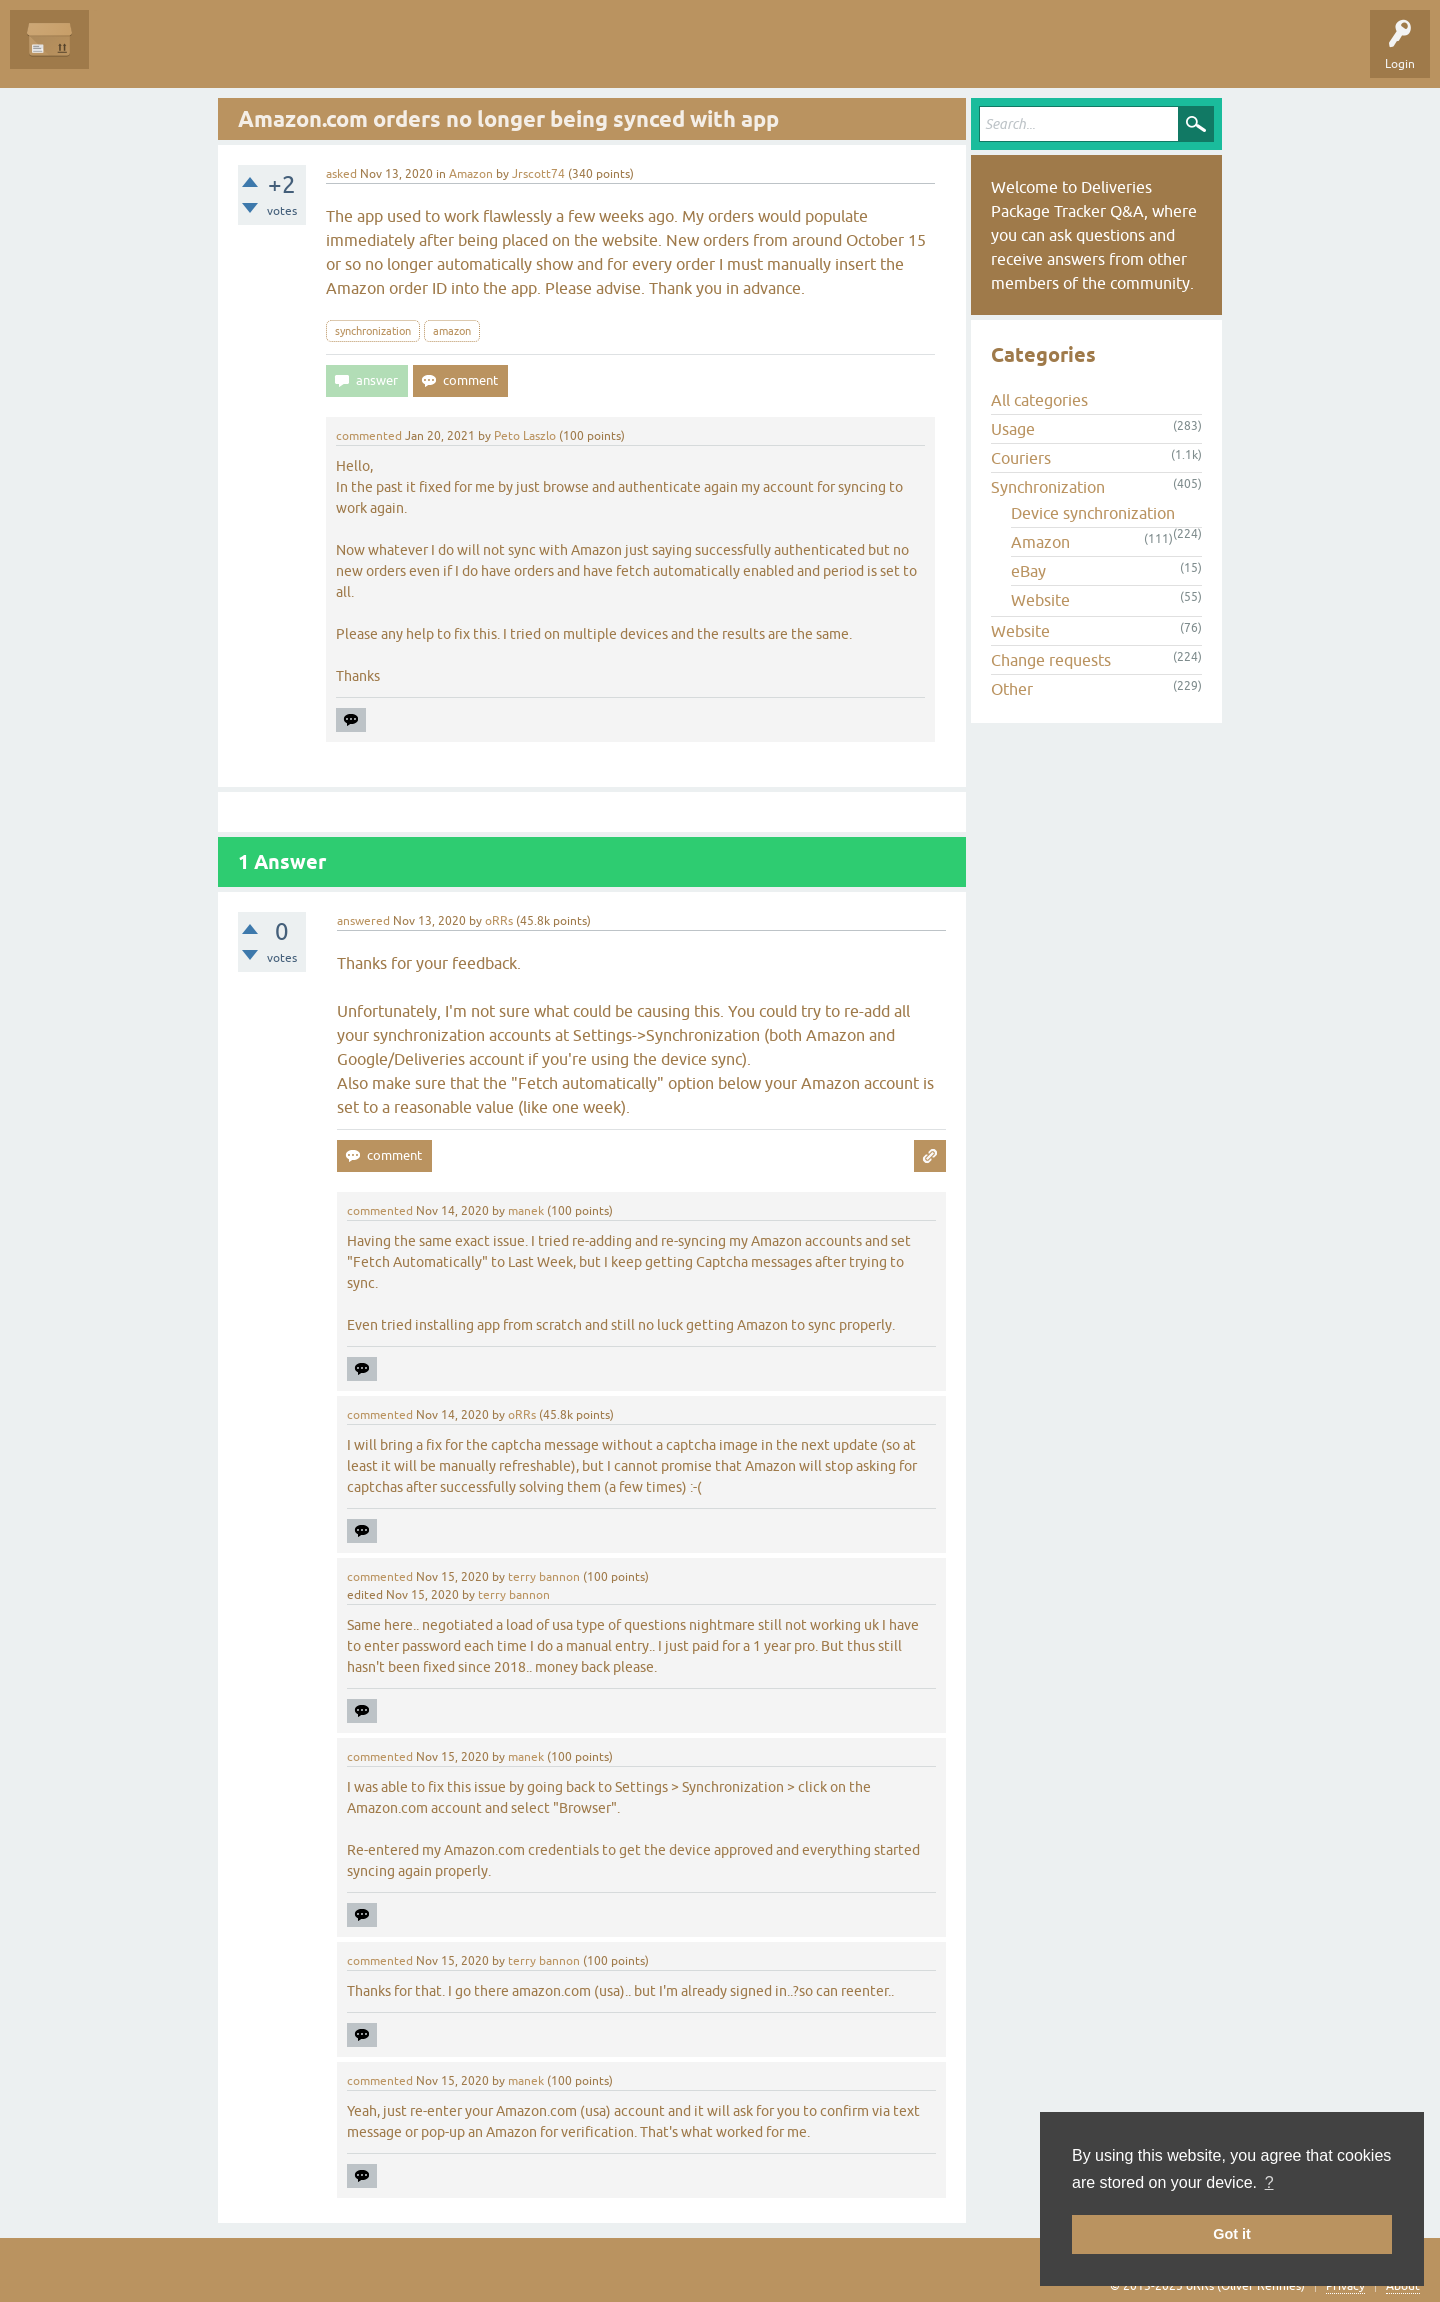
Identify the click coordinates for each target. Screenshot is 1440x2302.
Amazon (471, 174)
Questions (131, 54)
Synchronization (1048, 487)
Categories (363, 54)
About (1403, 2286)
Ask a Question (457, 54)
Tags (292, 54)
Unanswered (215, 54)
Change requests (1051, 660)
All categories (1039, 400)
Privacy (1345, 2286)
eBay (1028, 571)
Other (1012, 689)
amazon (452, 331)
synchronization (373, 331)
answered (363, 921)
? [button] (1269, 2182)
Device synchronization (1093, 513)
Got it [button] (1232, 2234)
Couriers (1021, 458)
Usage (1013, 429)
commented (369, 436)
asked (341, 174)
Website (1040, 600)
